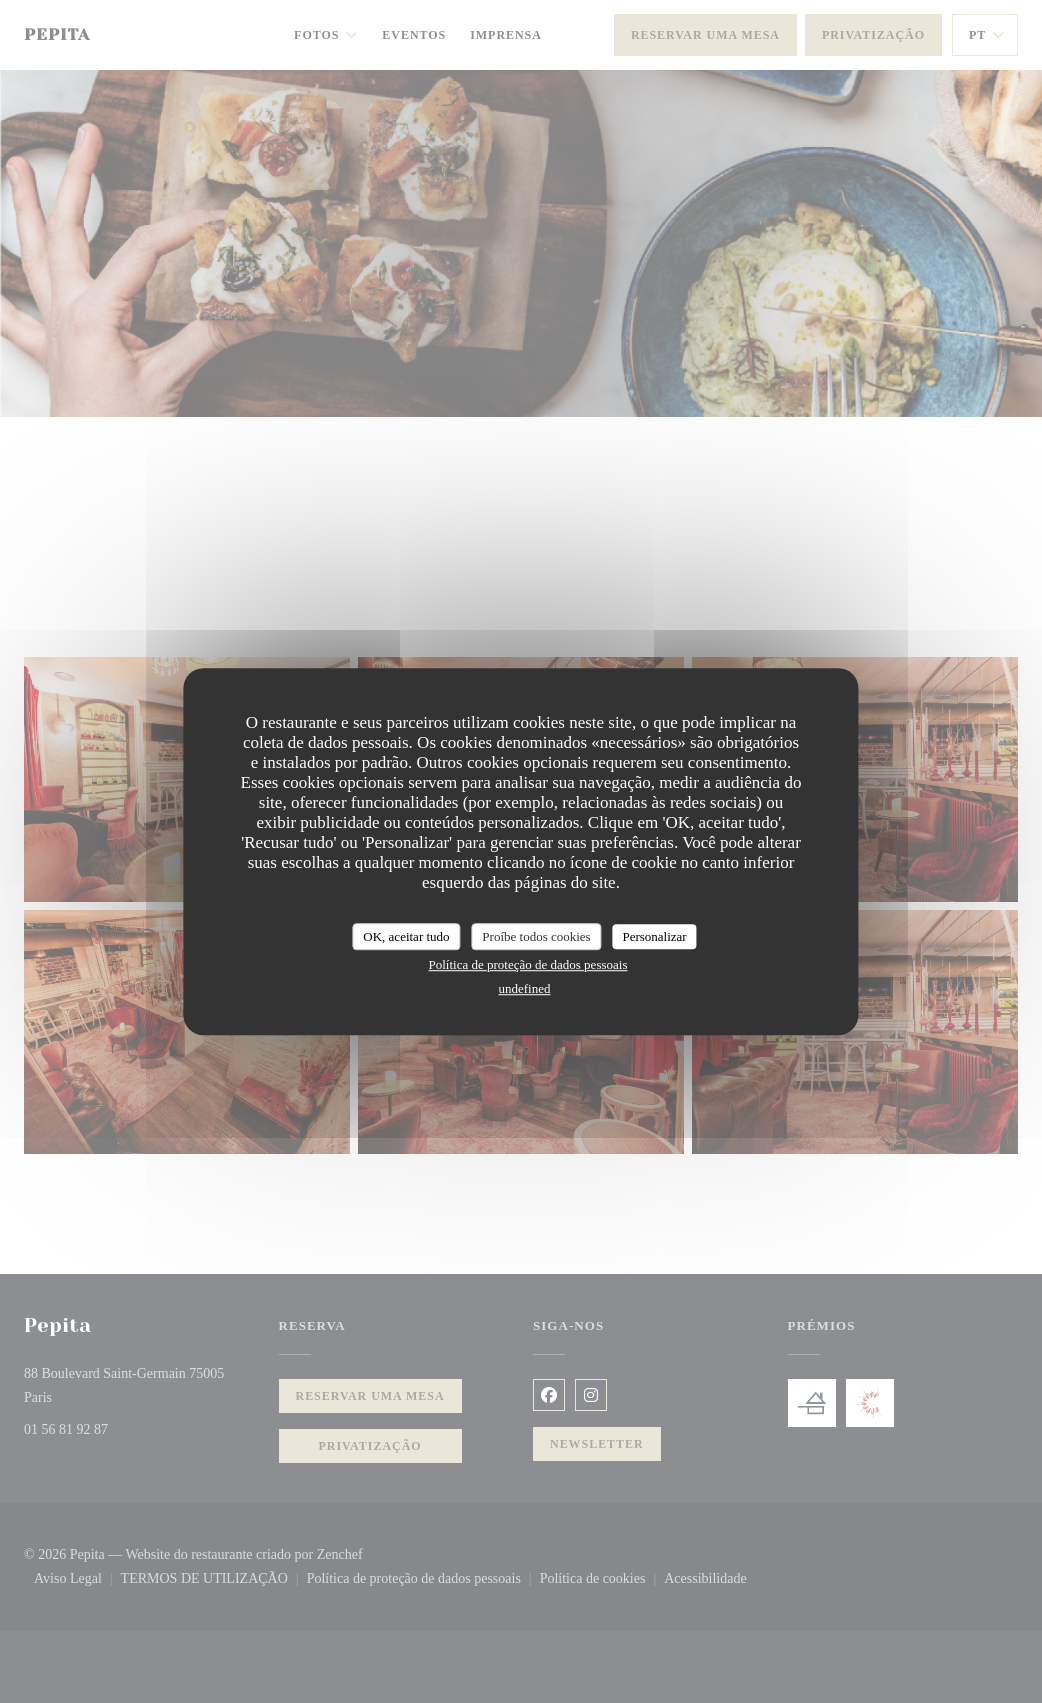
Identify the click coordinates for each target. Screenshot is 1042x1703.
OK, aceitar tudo (406, 936)
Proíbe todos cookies (536, 936)
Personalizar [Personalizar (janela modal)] (654, 936)
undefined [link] (525, 988)
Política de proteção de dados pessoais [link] (528, 964)
